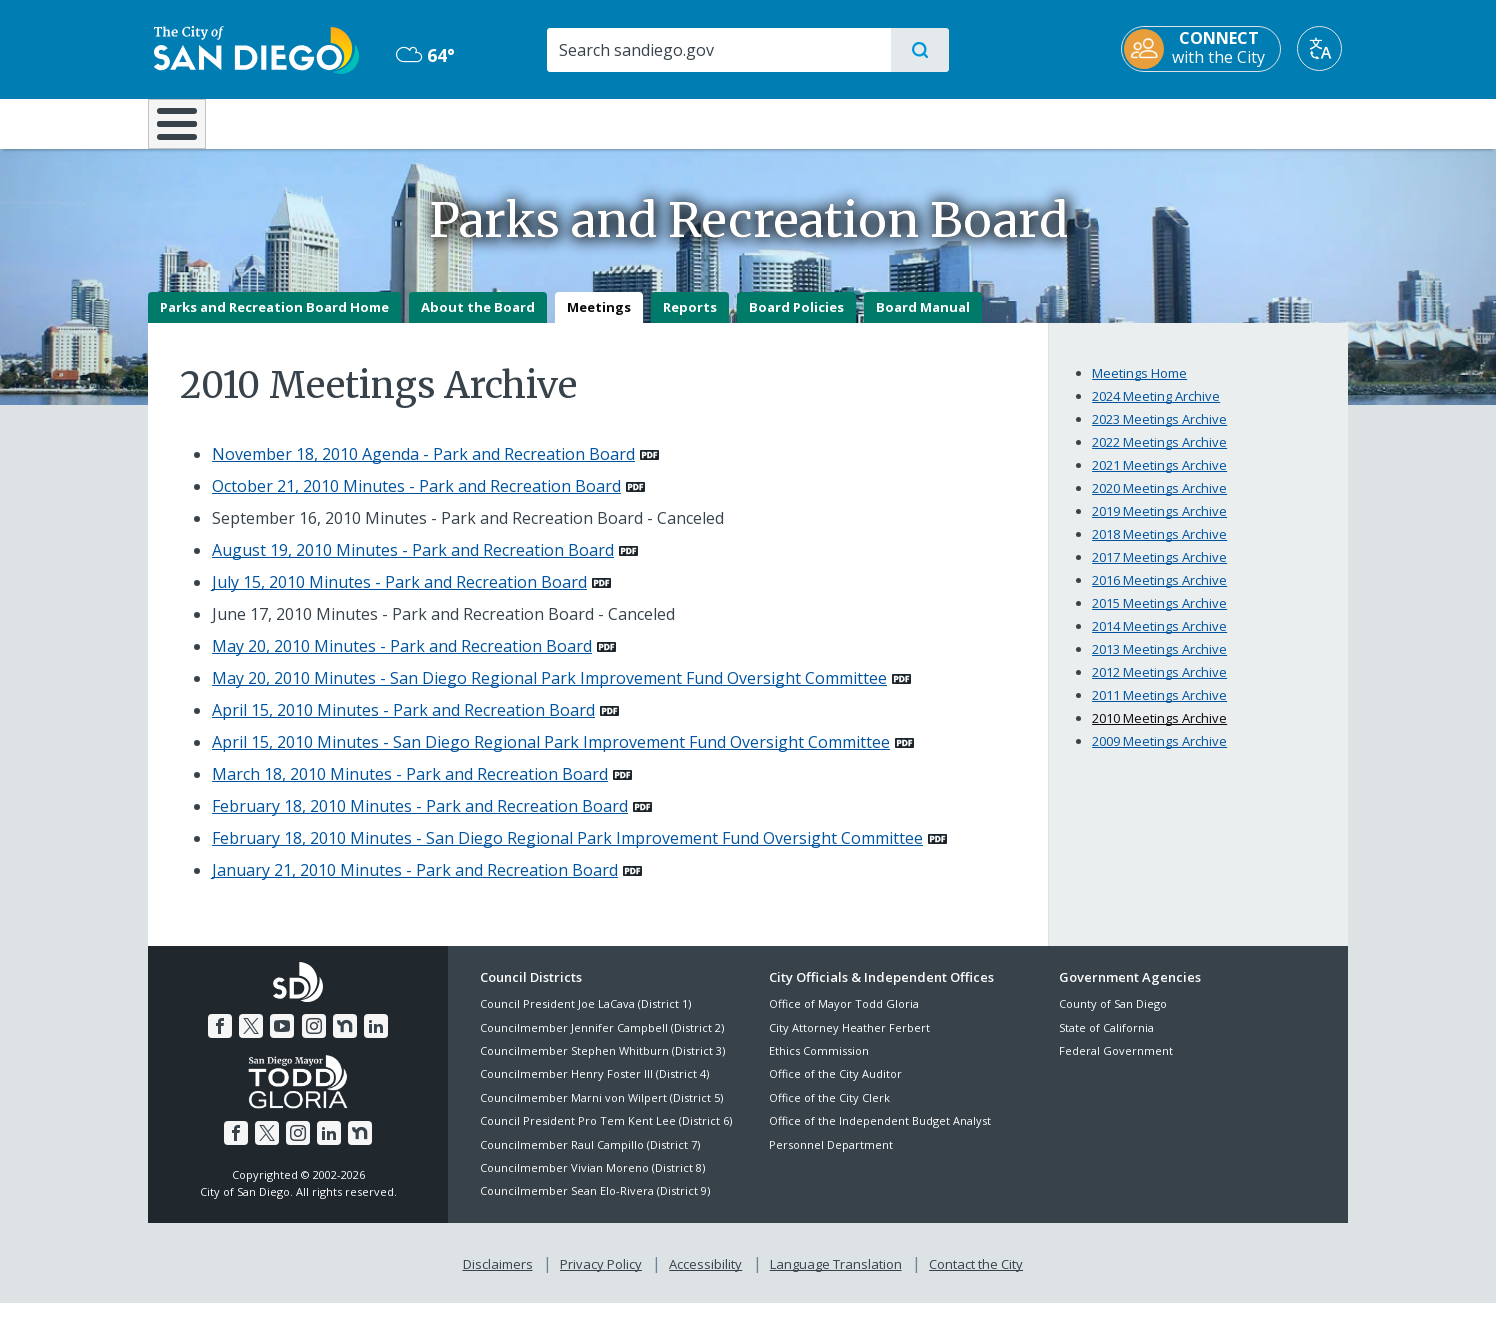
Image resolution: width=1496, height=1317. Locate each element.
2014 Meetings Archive (1159, 640)
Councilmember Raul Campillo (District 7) (590, 1158)
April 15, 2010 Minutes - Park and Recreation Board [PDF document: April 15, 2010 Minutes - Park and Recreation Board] (403, 724)
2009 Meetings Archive (1159, 755)
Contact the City (976, 1278)
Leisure (317, 122)
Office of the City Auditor (835, 1088)
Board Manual (923, 321)
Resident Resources (501, 122)
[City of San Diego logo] (250, 48)
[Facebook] (220, 1040)
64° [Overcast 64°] (422, 55)
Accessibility (705, 1278)
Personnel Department (831, 1158)
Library (860, 122)
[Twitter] (251, 1040)
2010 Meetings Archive (1159, 732)
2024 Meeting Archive (1156, 410)
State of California (1106, 1041)
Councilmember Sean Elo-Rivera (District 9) (595, 1205)
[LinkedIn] (376, 1040)
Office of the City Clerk (829, 1111)
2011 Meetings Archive (1159, 709)
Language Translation (836, 1278)
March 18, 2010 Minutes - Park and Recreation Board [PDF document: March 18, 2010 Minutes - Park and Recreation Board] (410, 788)
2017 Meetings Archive (1159, 571)
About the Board (478, 321)
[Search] (717, 50)
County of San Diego (1113, 1018)
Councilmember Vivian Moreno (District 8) (592, 1181)
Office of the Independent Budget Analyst (880, 1135)
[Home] (186, 131)
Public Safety (1055, 122)
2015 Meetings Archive (1159, 617)
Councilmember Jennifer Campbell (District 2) (602, 1041)
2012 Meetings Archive (1159, 686)
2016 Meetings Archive (1159, 594)
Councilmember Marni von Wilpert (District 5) (601, 1111)
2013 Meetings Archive (1159, 663)
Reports (690, 321)
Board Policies (796, 321)
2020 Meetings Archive (1159, 502)
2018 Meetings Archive (1159, 548)
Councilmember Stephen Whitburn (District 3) (602, 1064)
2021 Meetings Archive (1159, 479)
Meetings (599, 321)
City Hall (1250, 122)
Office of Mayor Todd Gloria (844, 1018)
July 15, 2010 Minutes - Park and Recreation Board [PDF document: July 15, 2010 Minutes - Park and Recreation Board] (399, 596)
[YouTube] (282, 1040)
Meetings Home (1139, 387)
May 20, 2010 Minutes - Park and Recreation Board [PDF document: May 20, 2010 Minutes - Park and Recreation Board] (402, 660)
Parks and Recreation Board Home (274, 321)
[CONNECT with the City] (1207, 49)
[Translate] (1325, 48)
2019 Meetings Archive (1159, 525)
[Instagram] (314, 1040)
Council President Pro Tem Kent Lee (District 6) (606, 1135)
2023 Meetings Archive (1159, 433)
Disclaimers (498, 1278)
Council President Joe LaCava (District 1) (585, 1018)
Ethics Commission (819, 1064)
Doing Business (678, 122)
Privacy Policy (601, 1278)
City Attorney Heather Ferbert (849, 1041)
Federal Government (1116, 1064)
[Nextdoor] (345, 1040)
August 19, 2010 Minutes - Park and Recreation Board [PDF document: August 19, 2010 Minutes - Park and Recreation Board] (413, 564)
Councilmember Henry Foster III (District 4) (594, 1088)
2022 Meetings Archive (1159, 456)
